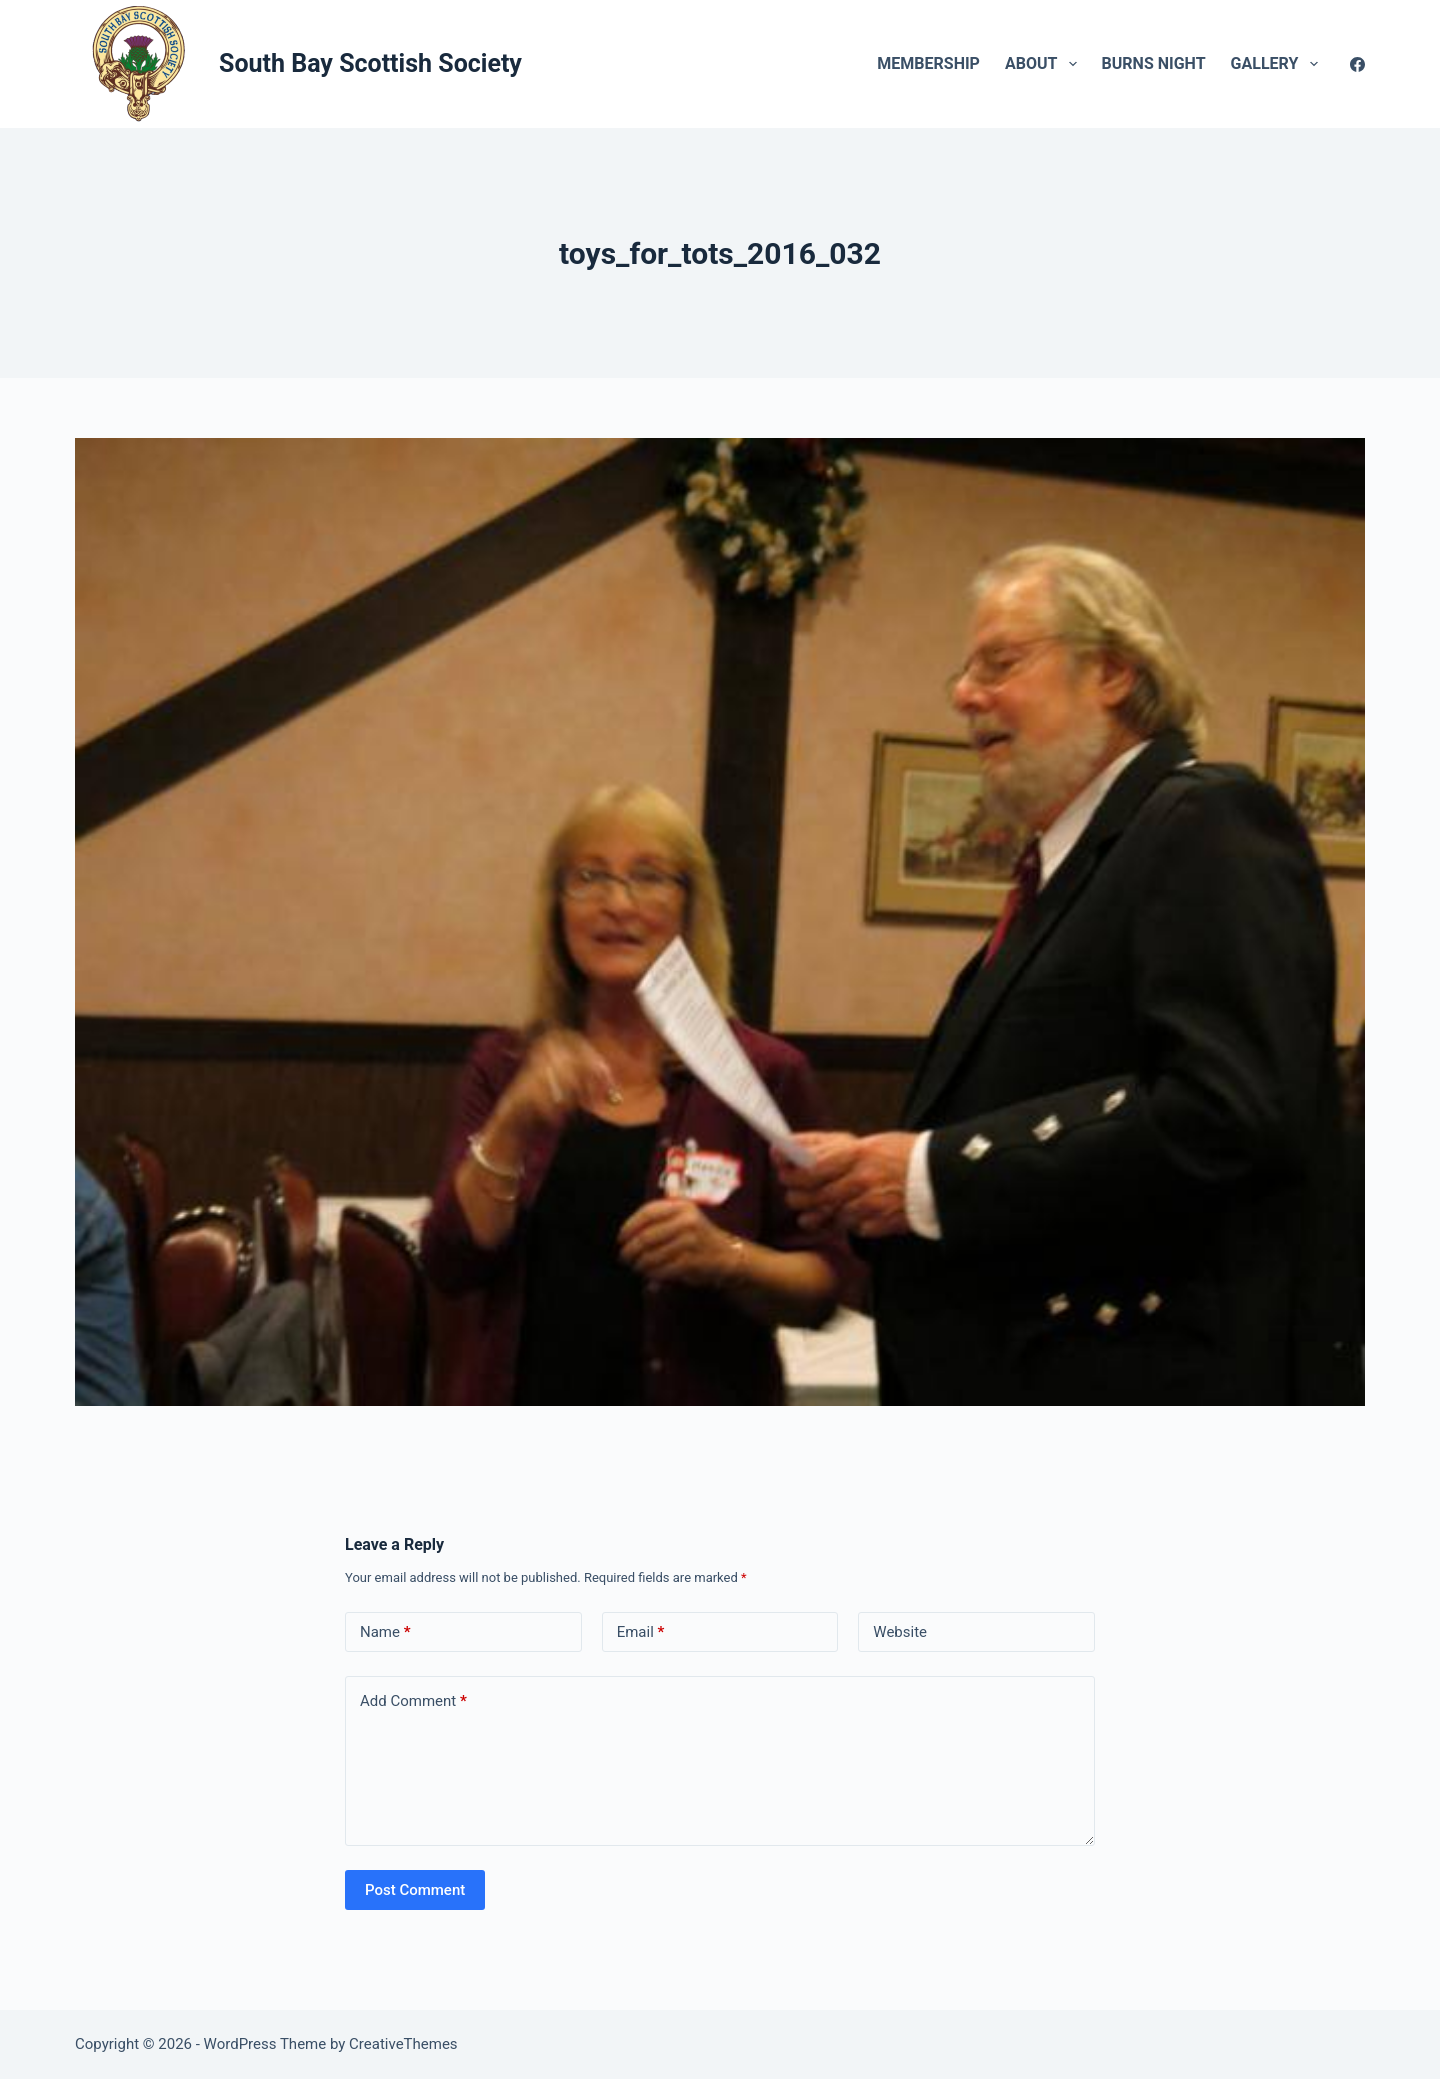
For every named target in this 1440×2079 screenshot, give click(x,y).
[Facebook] (1357, 64)
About (1045, 64)
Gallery (1278, 64)
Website (900, 1632)
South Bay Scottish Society (370, 63)
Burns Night (1154, 63)
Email (641, 1632)
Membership (928, 63)
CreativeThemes (403, 2044)
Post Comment (415, 1890)
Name (385, 1632)
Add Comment (413, 1701)
